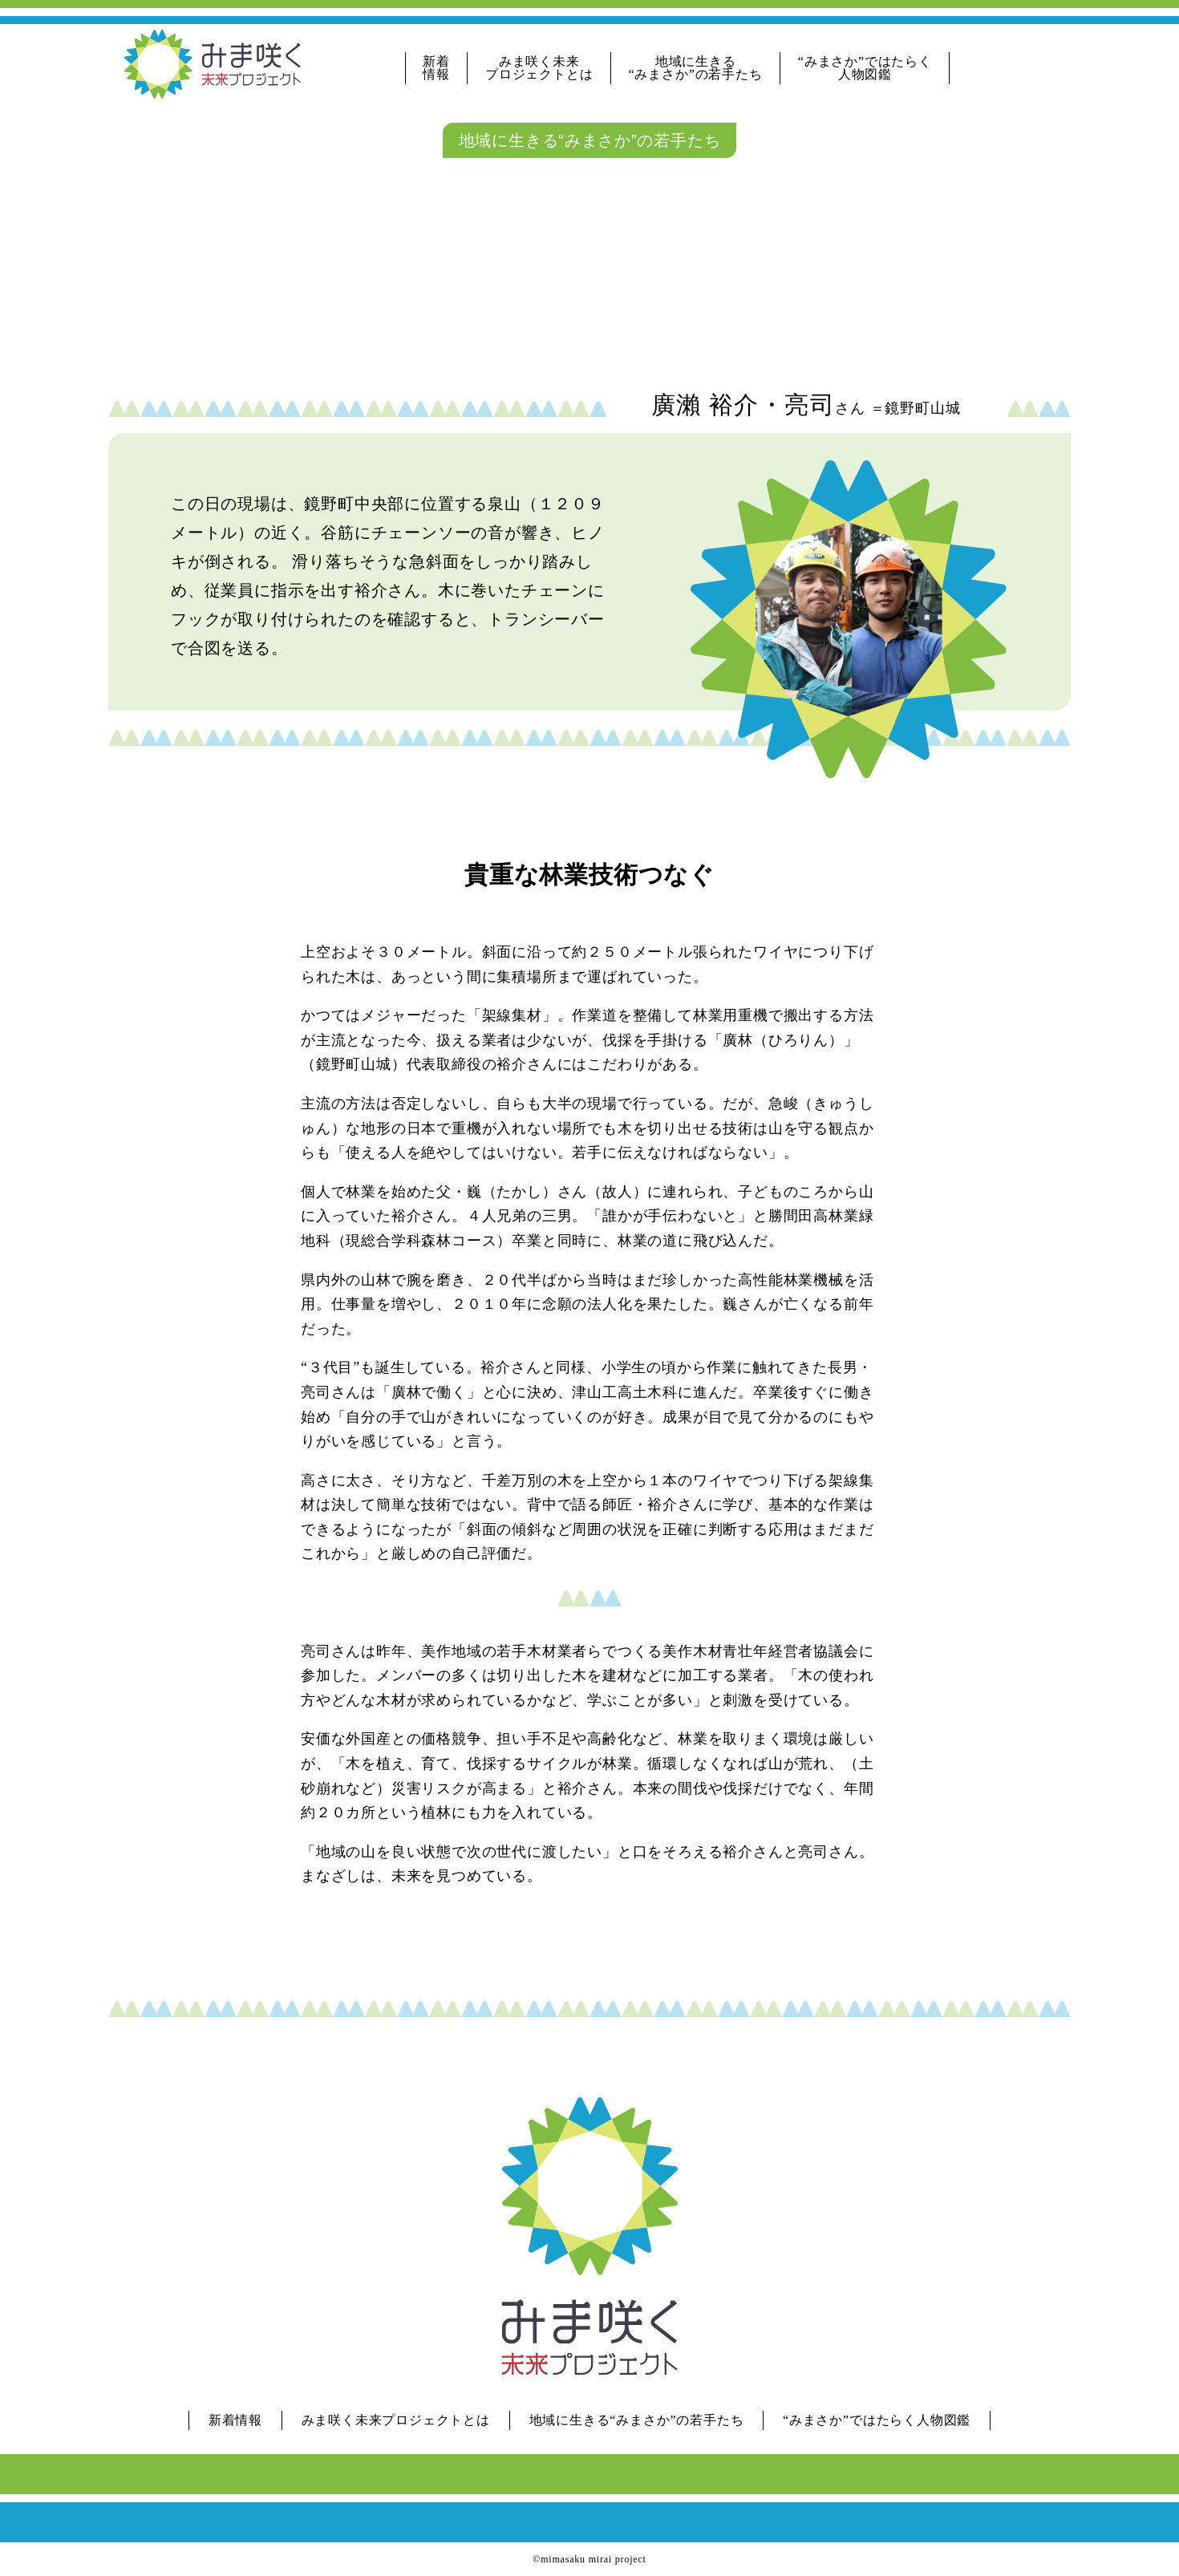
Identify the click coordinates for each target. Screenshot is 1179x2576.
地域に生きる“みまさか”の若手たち (696, 68)
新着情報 (436, 68)
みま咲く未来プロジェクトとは (539, 68)
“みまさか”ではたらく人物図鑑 (865, 68)
